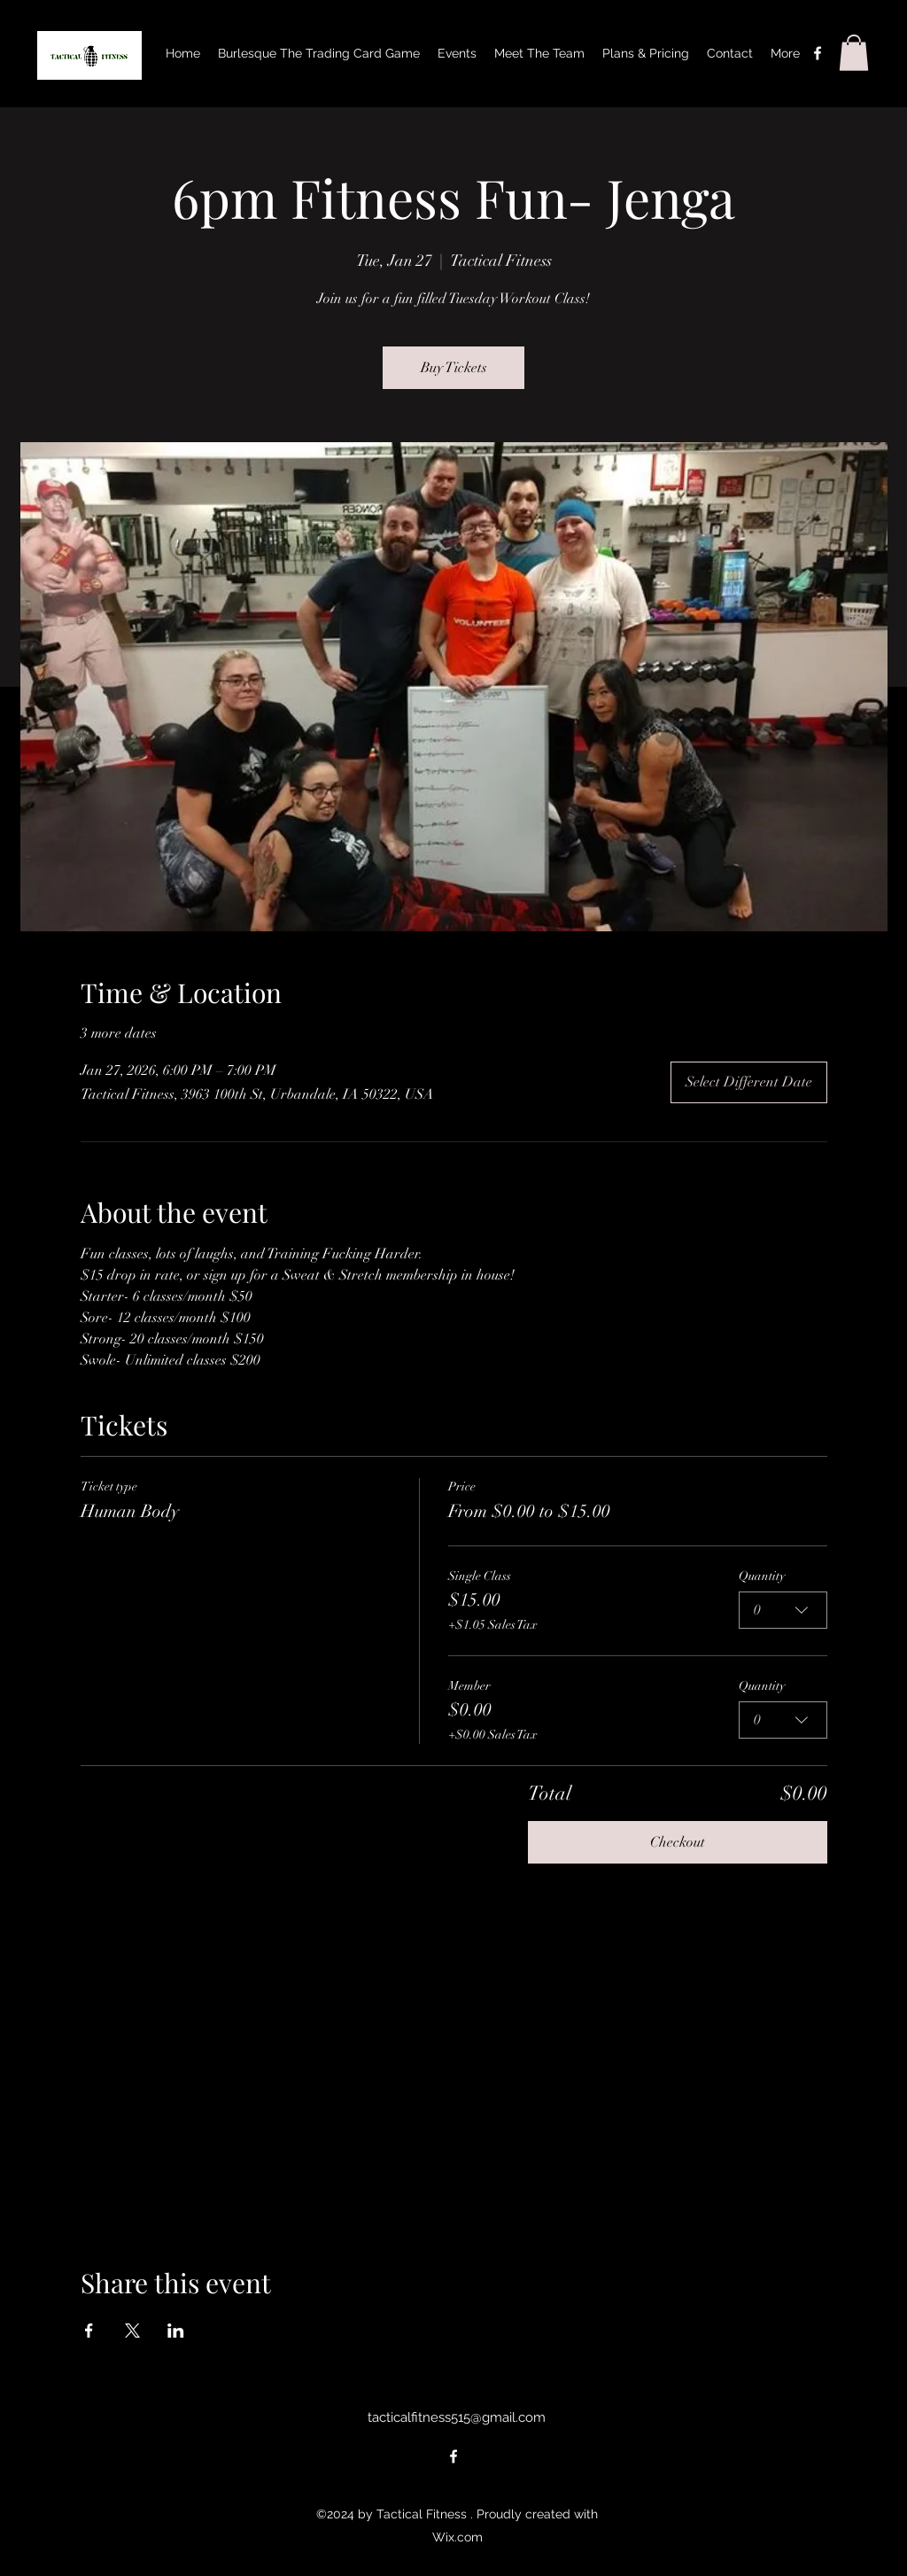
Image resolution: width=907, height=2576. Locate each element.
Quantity (762, 1576)
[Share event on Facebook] (89, 2330)
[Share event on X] (132, 2330)
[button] (854, 53)
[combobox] (783, 1610)
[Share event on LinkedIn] (175, 2330)
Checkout (677, 1842)
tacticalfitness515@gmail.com (457, 2417)
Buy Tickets (454, 368)
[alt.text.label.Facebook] (817, 53)
